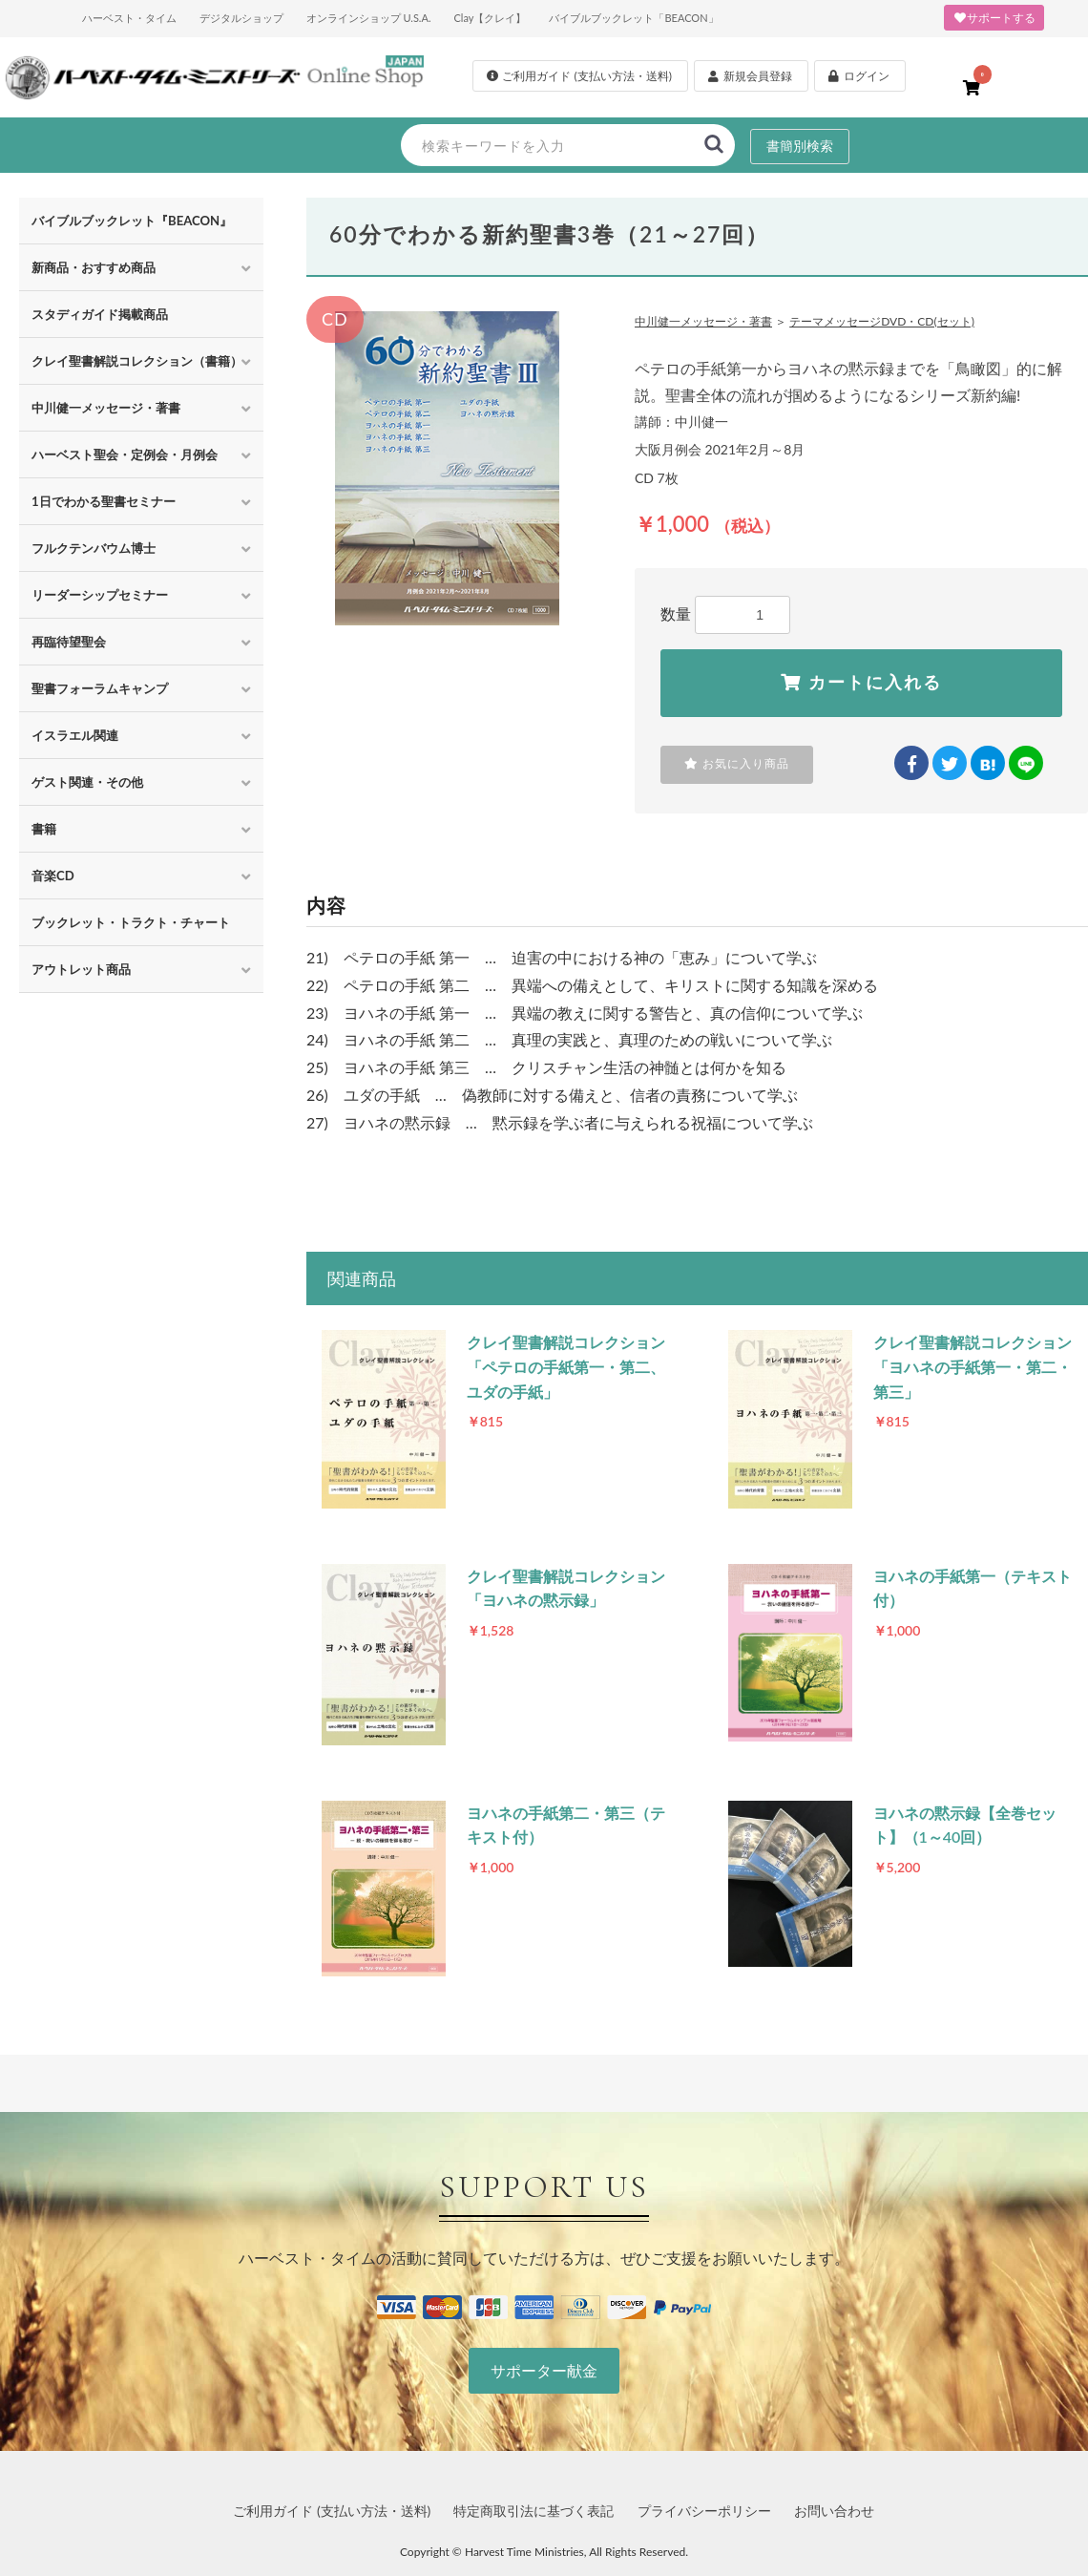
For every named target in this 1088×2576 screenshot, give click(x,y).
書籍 (43, 828)
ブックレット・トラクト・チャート (130, 922)
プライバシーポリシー (704, 2510)
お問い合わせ (834, 2510)
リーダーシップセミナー (99, 594)
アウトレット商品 (81, 969)
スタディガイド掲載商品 (99, 314)
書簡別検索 (799, 145)
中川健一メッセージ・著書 (105, 407)
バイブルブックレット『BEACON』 (131, 220)
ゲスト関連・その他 (87, 782)
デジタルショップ (241, 17)
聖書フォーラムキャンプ (99, 688)
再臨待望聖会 (68, 641)
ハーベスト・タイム (129, 17)
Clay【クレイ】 (489, 17)
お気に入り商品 (736, 764)
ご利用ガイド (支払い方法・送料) (331, 2510)
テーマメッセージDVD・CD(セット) (881, 321)
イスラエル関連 (74, 735)
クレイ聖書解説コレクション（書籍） (136, 361)
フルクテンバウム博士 (93, 548)
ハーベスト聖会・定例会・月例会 (124, 454)
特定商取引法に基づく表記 (533, 2510)
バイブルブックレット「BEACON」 (633, 17)
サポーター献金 (544, 2370)
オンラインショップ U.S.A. (368, 17)
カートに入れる (861, 682)
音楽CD (52, 875)
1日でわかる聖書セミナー (103, 501)
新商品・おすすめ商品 (93, 267)
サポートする (994, 18)
